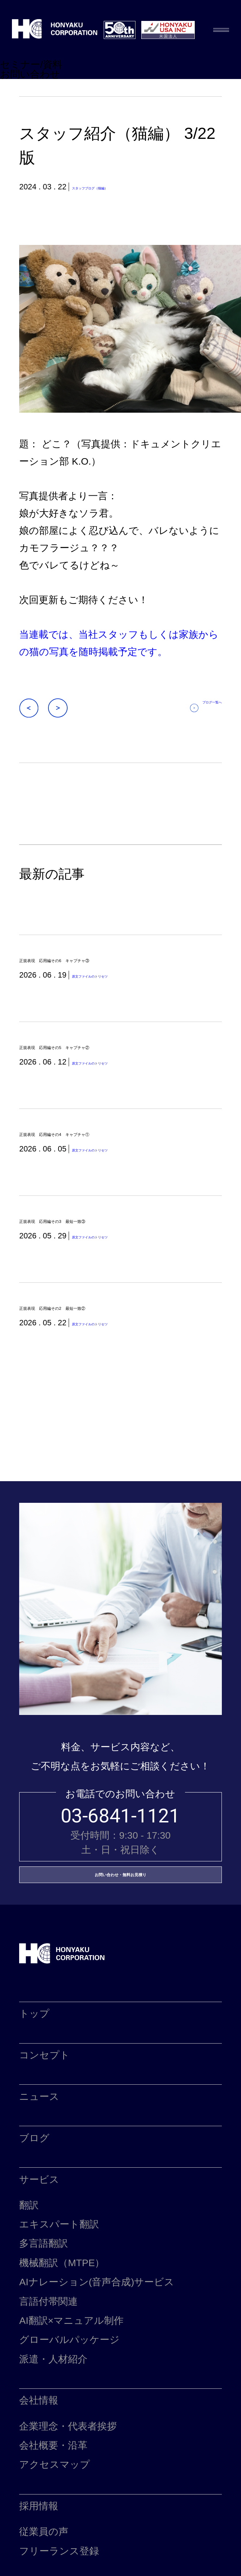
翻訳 (29, 2262)
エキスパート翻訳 (59, 2281)
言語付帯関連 (48, 2358)
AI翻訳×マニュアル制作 (71, 2377)
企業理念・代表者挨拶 (68, 2483)
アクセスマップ (54, 2521)
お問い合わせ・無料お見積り (120, 1921)
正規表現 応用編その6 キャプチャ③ (106, 962)
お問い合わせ (30, 74)
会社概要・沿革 (53, 2502)
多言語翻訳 (43, 2300)
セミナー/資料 (31, 64)
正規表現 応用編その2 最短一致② (100, 1339)
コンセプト (44, 2112)
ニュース (39, 2153)
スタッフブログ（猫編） (115, 187)
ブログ (34, 2195)
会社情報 (38, 2457)
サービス (39, 2236)
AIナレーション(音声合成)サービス (96, 2339)
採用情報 (38, 2563)
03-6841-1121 (120, 1851)
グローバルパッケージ (69, 2396)
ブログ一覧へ (198, 707)
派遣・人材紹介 (53, 2416)
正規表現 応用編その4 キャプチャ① (106, 1151)
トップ (34, 2070)
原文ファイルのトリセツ (115, 982)
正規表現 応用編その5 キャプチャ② (106, 1057)
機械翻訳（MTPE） (61, 2319)
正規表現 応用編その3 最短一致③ (100, 1244)
